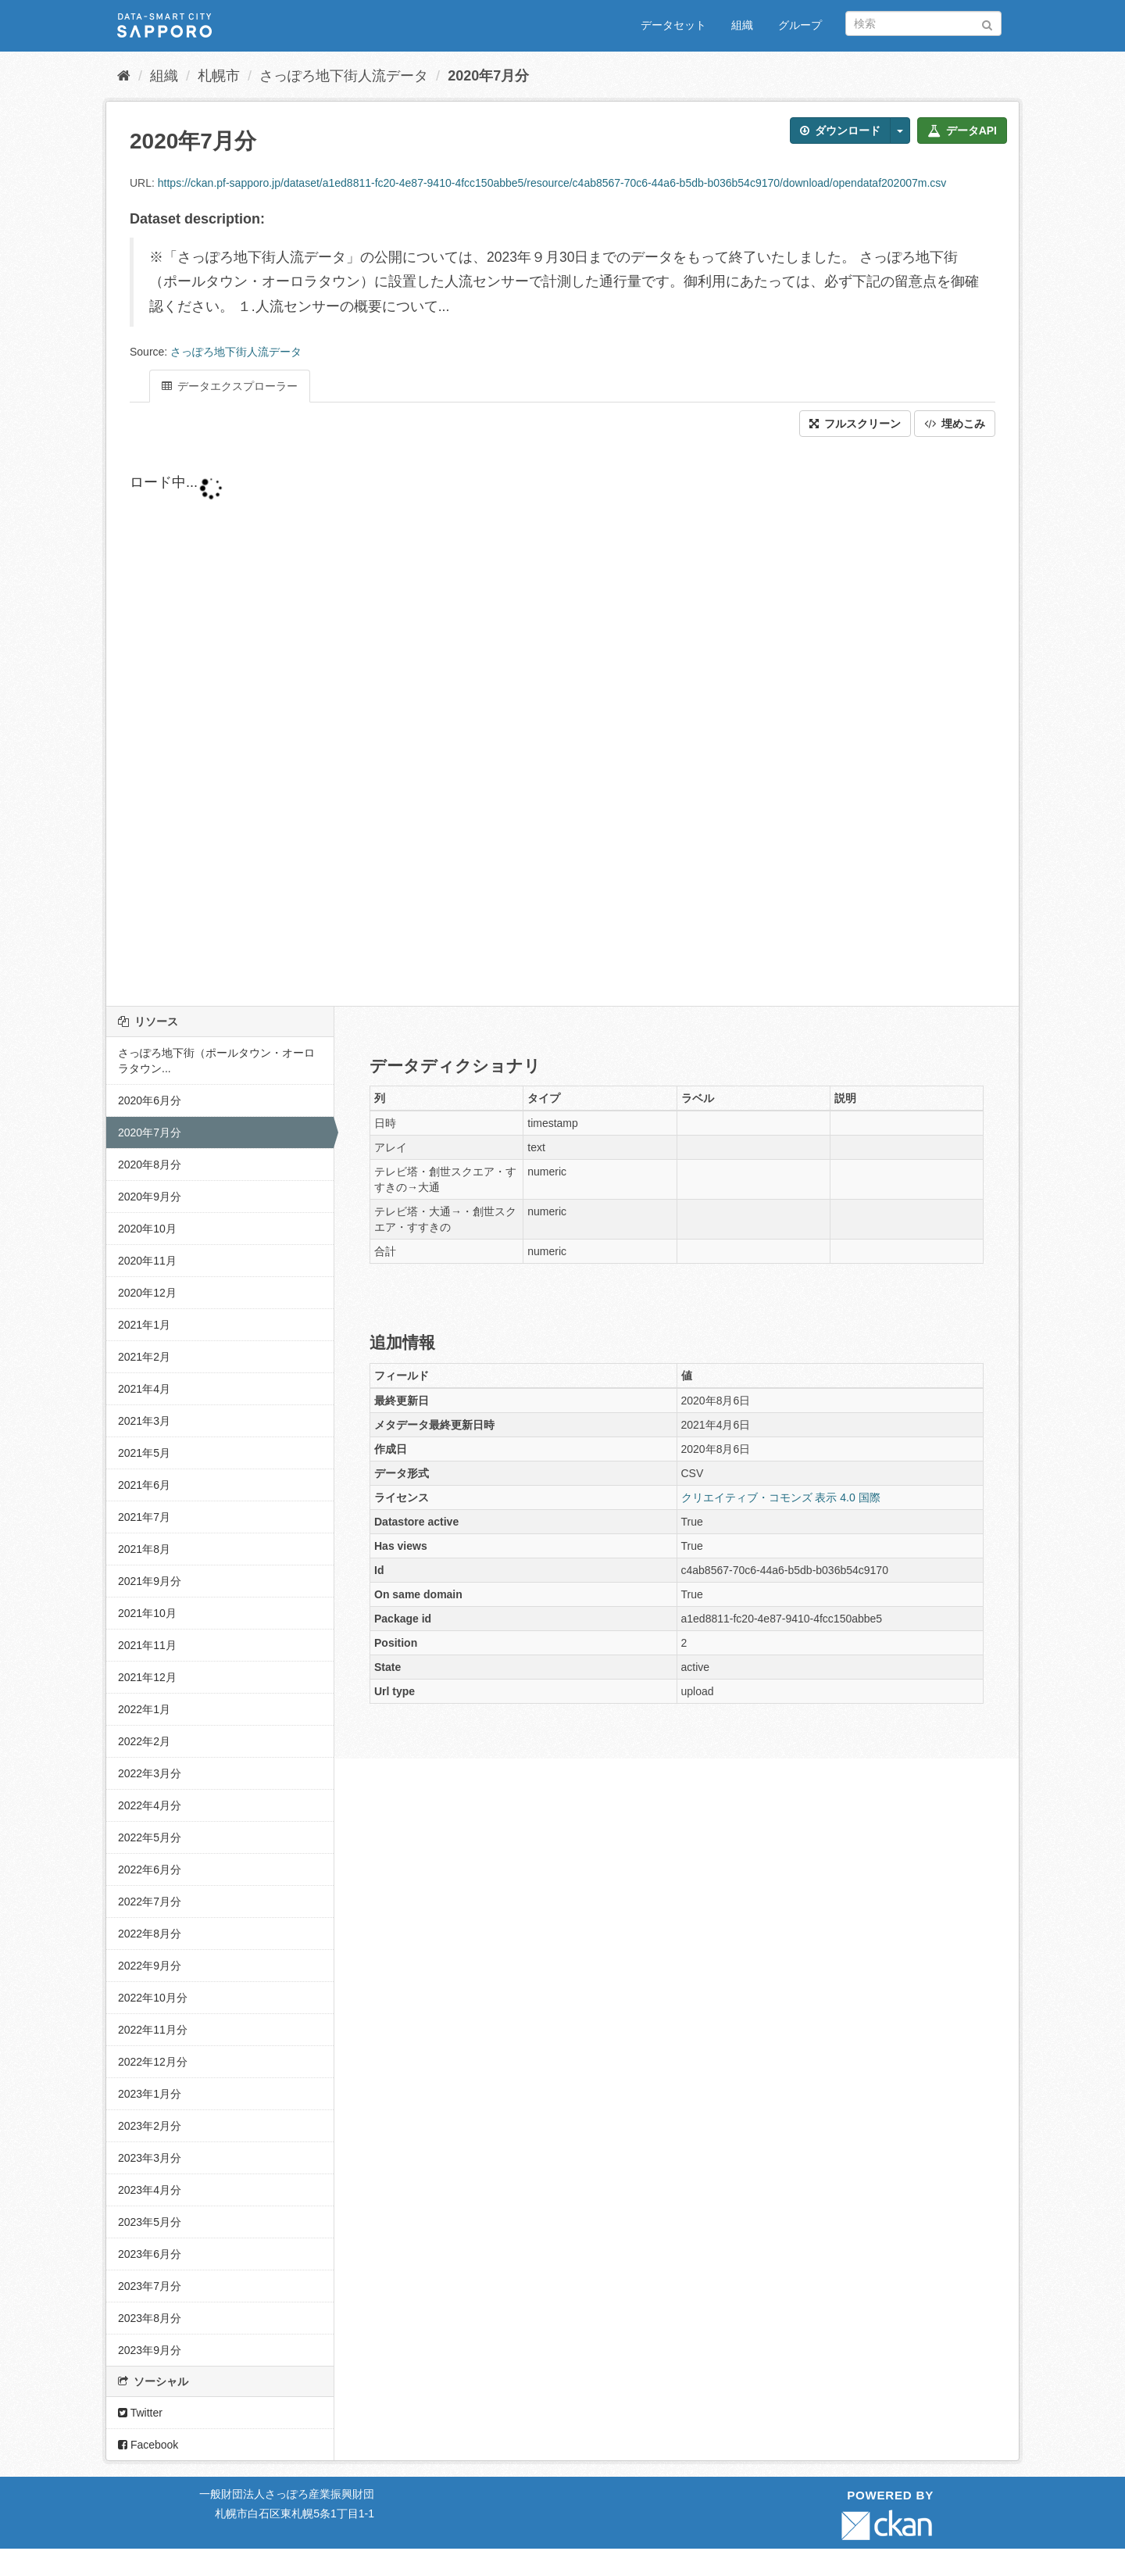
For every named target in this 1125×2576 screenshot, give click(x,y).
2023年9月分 (149, 2350)
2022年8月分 (149, 1933)
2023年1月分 (149, 2094)
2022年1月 (144, 1709)
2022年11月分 (153, 2029)
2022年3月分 (149, 1773)
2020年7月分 (488, 76)
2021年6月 (144, 1485)
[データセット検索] (923, 23)
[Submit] (987, 22)
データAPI (962, 130)
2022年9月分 (149, 1965)
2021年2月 (144, 1357)
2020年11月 (147, 1260)
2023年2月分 (149, 2126)
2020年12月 (147, 1292)
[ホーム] (123, 76)
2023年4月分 (149, 2190)
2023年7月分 (149, 2286)
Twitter (140, 2412)
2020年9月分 (149, 1196)
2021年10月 (147, 1613)
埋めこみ (954, 423)
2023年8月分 (149, 2318)
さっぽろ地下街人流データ (343, 76)
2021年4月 (144, 1389)
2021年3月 (144, 1421)
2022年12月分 (153, 2061)
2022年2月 (144, 1741)
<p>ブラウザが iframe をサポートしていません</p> (505, 721)
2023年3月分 (149, 2158)
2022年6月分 (149, 1869)
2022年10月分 (153, 1997)
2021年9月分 (149, 1581)
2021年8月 (144, 1549)
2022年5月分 (149, 1837)
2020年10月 (147, 1228)
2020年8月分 (149, 1164)
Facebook (148, 2444)
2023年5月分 (149, 2222)
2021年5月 (144, 1453)
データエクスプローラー (230, 386)
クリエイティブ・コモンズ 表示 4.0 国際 (780, 1497)
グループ (800, 25)
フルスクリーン (855, 423)
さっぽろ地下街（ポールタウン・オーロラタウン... (216, 1060)
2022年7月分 (149, 1901)
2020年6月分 (149, 1100)
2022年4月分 (149, 1805)
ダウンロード (840, 130)
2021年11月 (147, 1645)
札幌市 (219, 76)
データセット (673, 25)
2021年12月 (147, 1677)
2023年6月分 (149, 2254)
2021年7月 (144, 1517)
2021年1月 (144, 1324)
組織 (742, 25)
